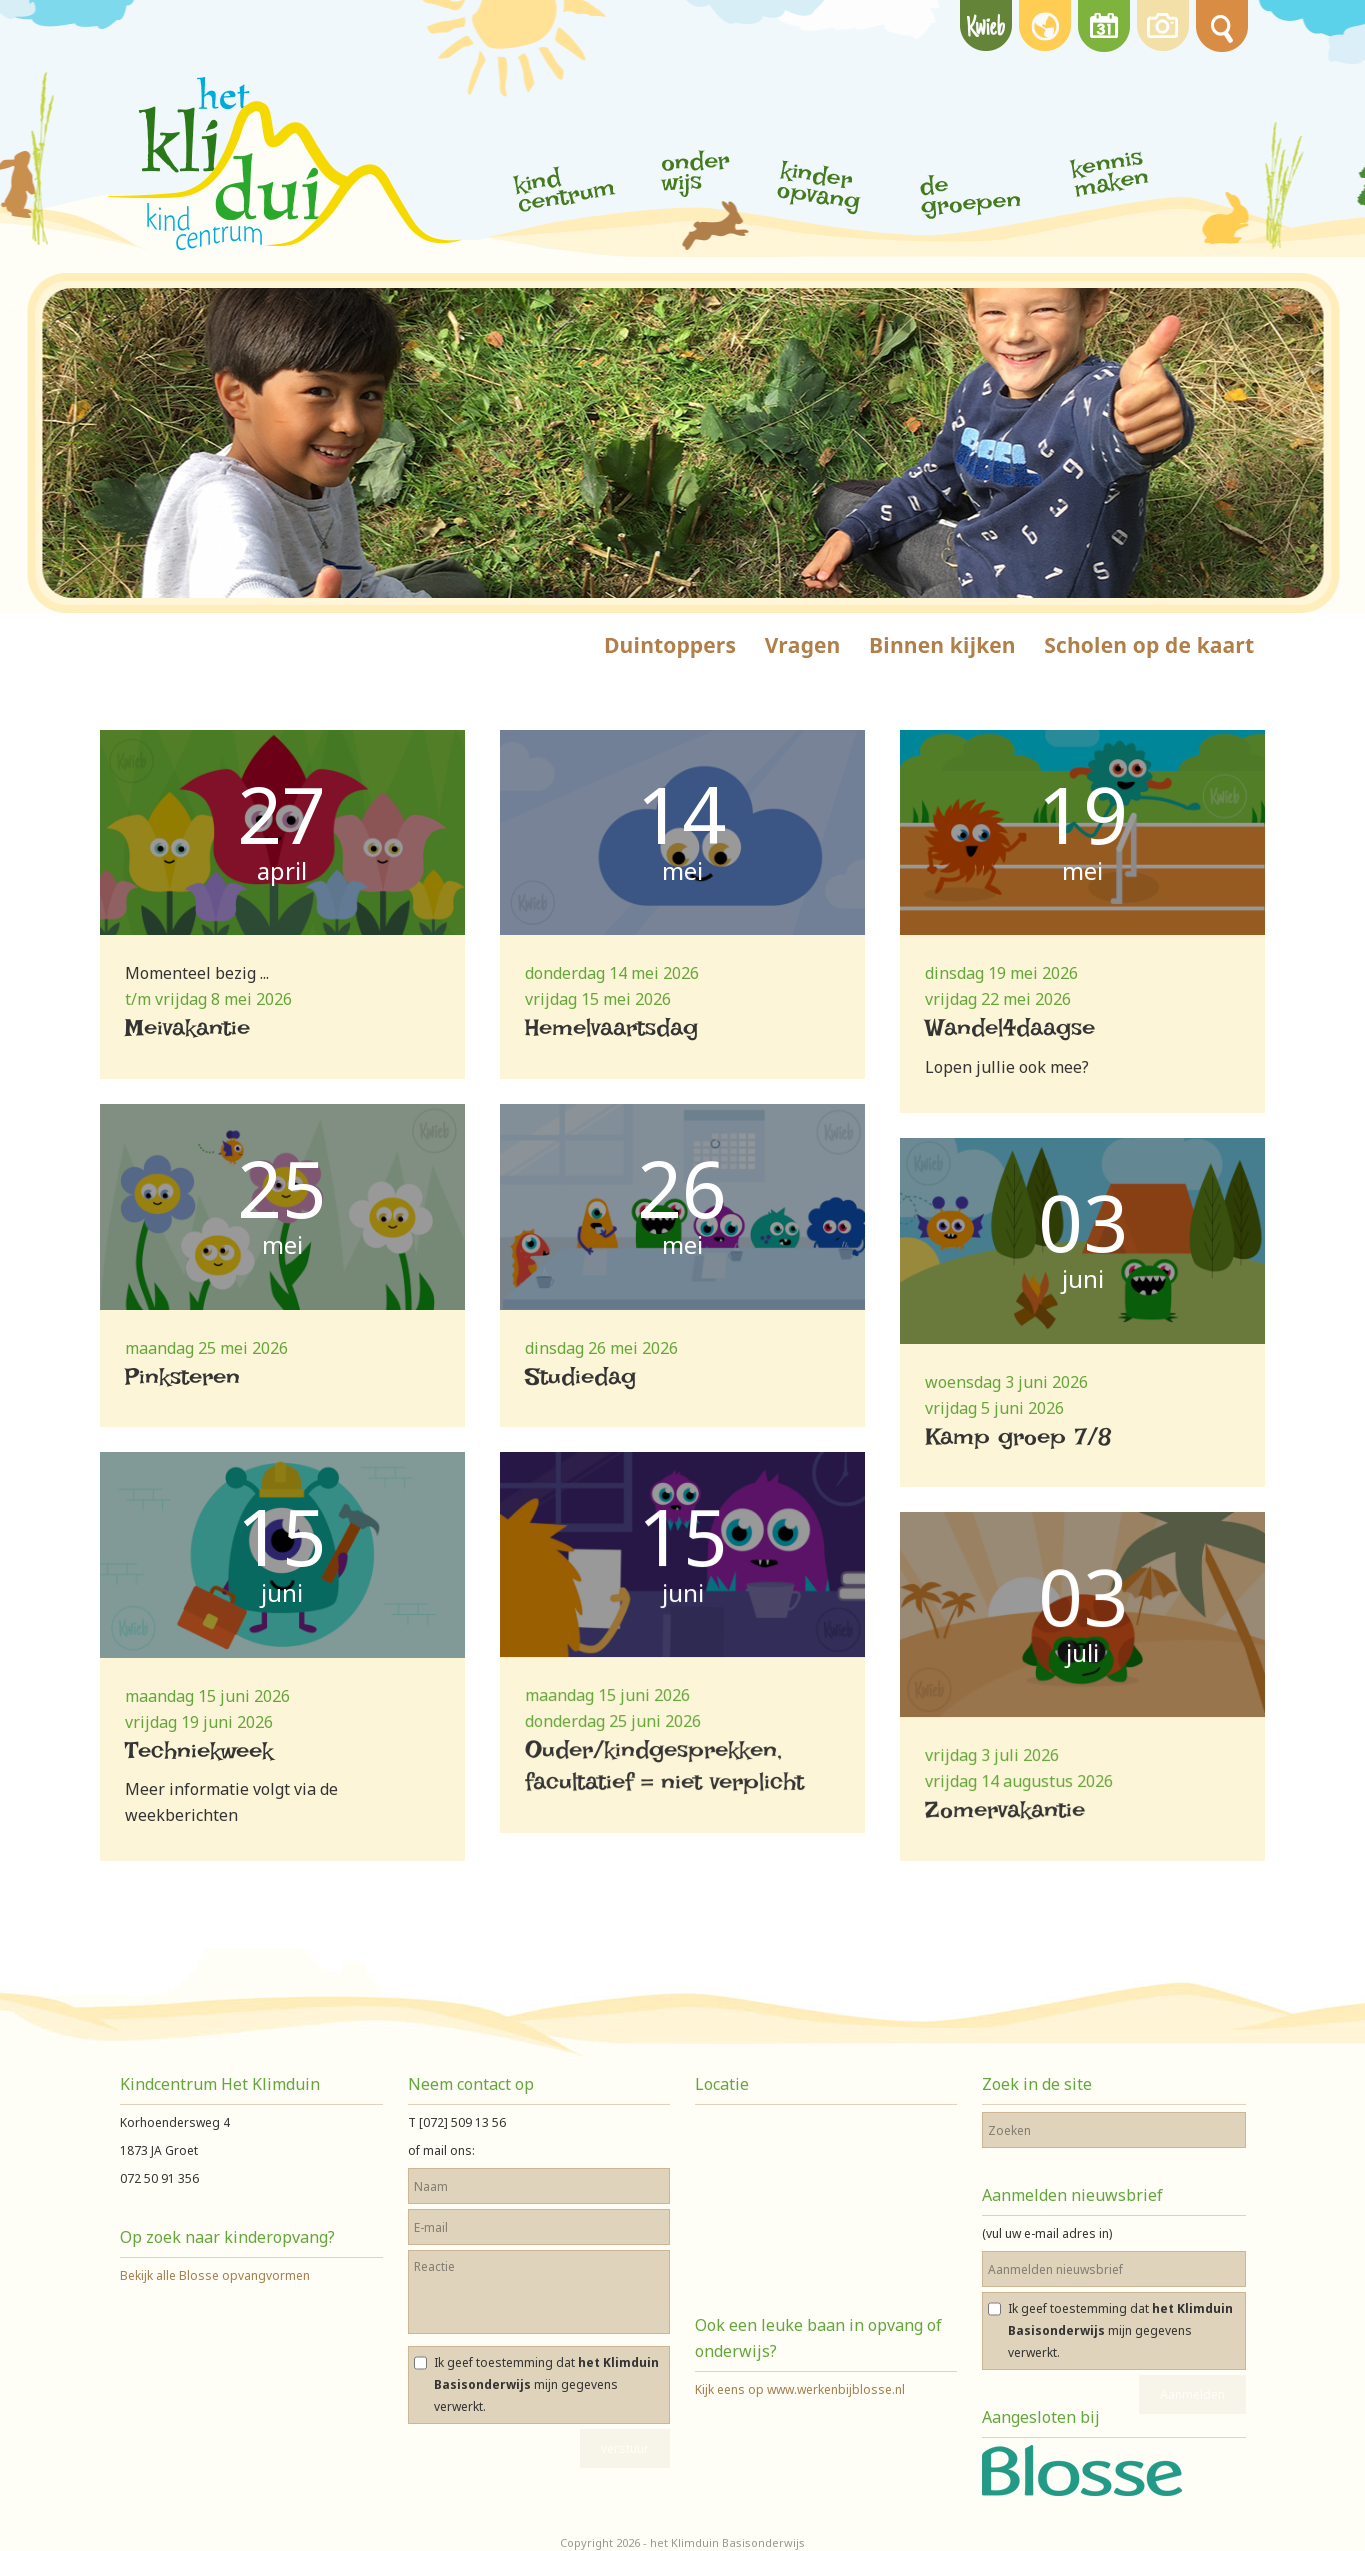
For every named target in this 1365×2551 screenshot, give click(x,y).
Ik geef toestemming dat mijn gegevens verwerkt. (546, 2384)
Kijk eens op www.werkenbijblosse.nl (800, 2389)
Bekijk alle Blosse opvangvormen (215, 2275)
